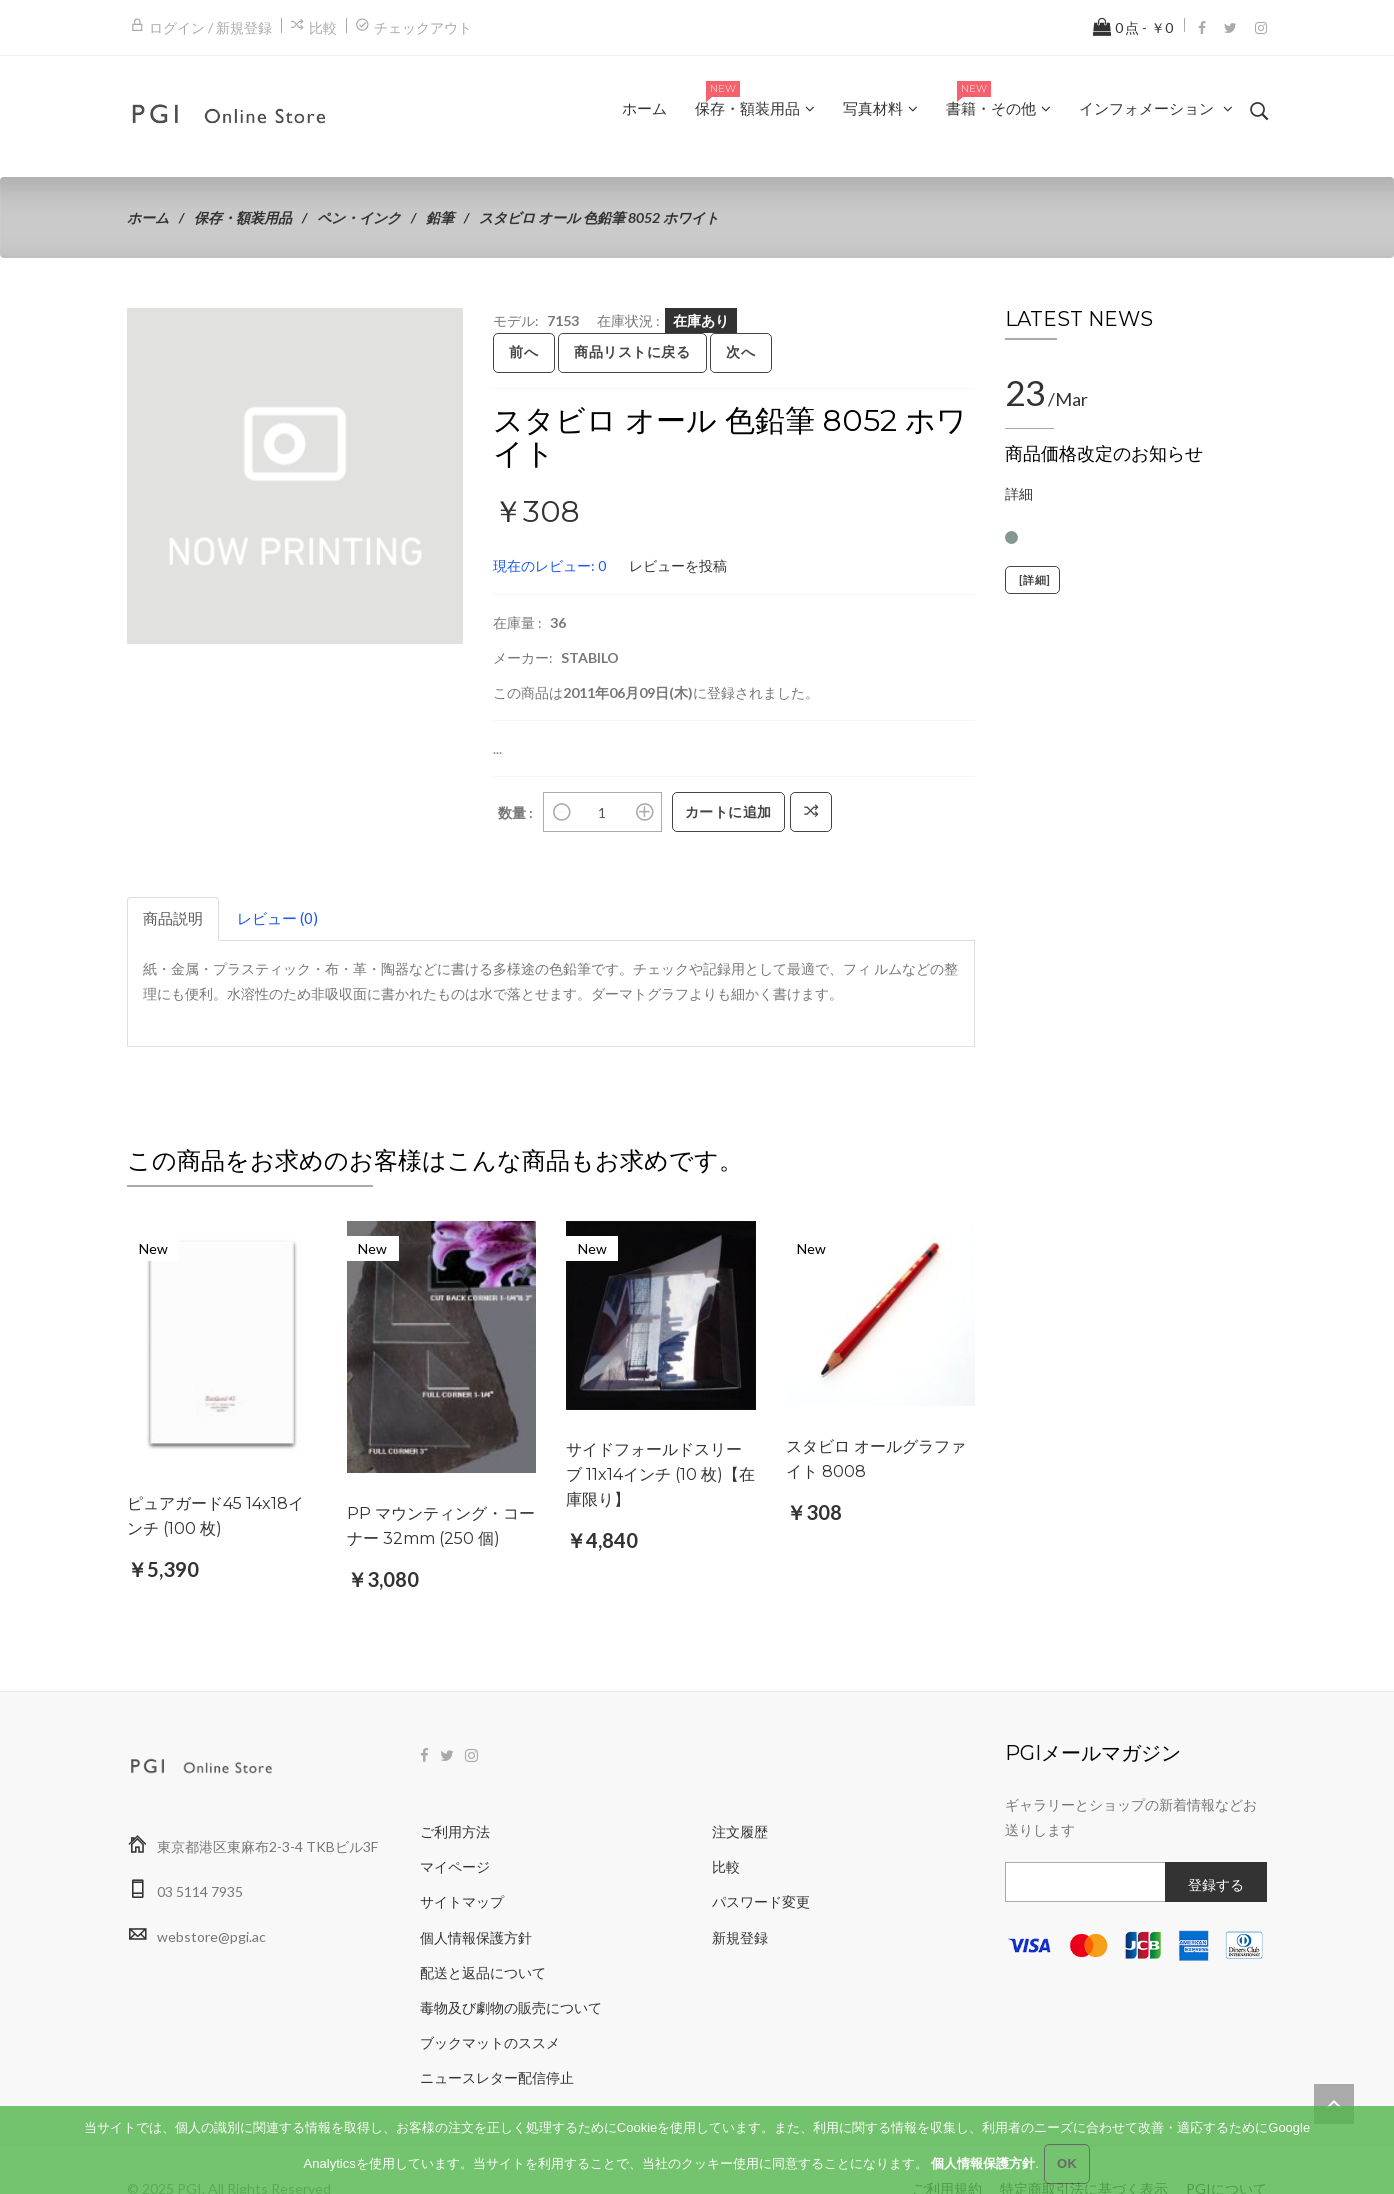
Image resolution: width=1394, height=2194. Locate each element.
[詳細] (1032, 580)
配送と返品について (483, 1934)
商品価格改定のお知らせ (1104, 454)
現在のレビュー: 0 (549, 565)
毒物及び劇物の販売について (511, 1969)
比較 (323, 27)
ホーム (148, 217)
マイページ (455, 1828)
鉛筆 (440, 217)
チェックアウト (423, 27)
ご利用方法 (455, 1793)
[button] (445, 326)
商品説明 (173, 918)
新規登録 (740, 1898)
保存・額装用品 (243, 217)
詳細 (1019, 493)
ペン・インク (359, 217)
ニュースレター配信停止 (497, 2039)
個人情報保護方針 (476, 1898)
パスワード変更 (761, 1863)
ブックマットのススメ (490, 2004)
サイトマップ (462, 1863)
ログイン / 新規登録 (210, 27)
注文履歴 (740, 1793)
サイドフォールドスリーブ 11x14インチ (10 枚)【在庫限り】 (660, 1474)
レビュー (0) (277, 918)
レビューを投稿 (678, 565)
